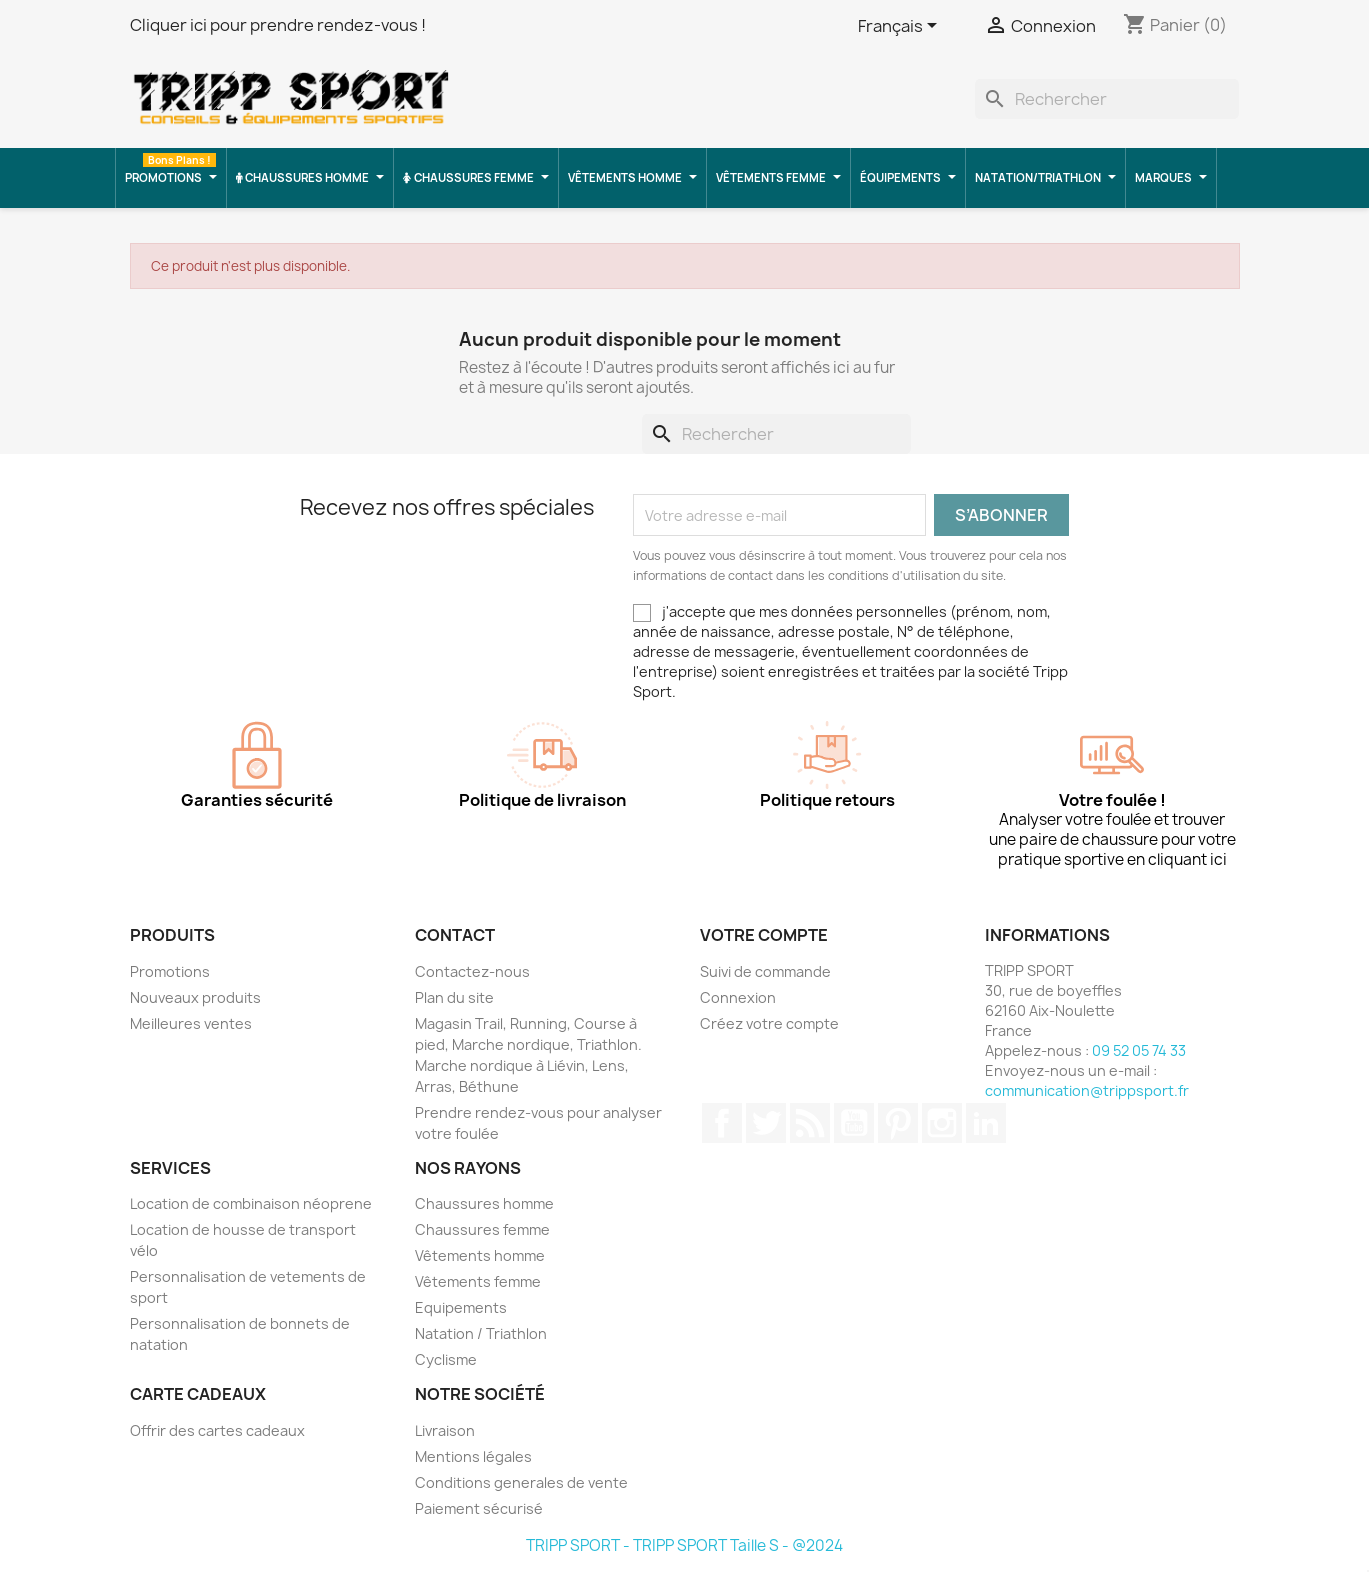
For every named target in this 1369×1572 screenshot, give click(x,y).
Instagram (942, 1123)
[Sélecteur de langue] (901, 27)
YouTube (854, 1123)
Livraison (445, 1430)
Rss (810, 1123)
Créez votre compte (769, 1023)
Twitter (766, 1123)
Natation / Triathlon (481, 1333)
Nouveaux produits (195, 997)
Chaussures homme (484, 1203)
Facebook (722, 1123)
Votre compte (764, 935)
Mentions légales (473, 1456)
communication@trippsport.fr (1087, 1090)
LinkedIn (986, 1123)
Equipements (461, 1307)
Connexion (738, 997)
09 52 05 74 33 (1139, 1050)
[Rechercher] (1107, 99)
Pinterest (898, 1123)
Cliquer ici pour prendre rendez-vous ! (278, 25)
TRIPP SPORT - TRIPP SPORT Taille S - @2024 (684, 1545)
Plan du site (454, 997)
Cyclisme (446, 1359)
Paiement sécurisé (479, 1508)
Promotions (170, 971)
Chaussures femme (482, 1229)
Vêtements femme (478, 1281)
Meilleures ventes (191, 1023)
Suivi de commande (765, 971)
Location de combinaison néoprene (251, 1203)
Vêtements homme (480, 1255)
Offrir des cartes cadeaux (217, 1430)
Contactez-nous (472, 971)
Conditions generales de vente (521, 1482)
